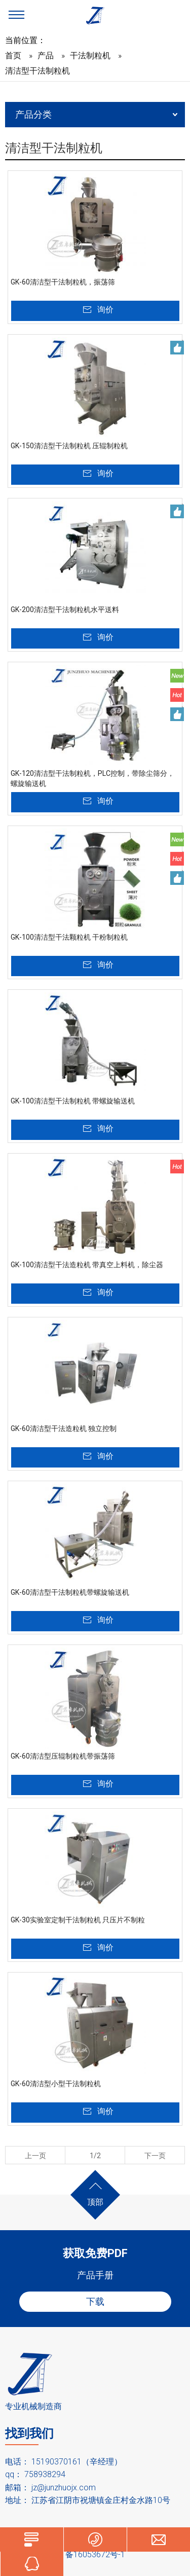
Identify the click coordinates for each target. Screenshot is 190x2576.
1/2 (95, 2156)
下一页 (155, 2156)
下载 (95, 2301)
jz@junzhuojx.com (63, 2487)
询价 (105, 309)
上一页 (35, 2156)
